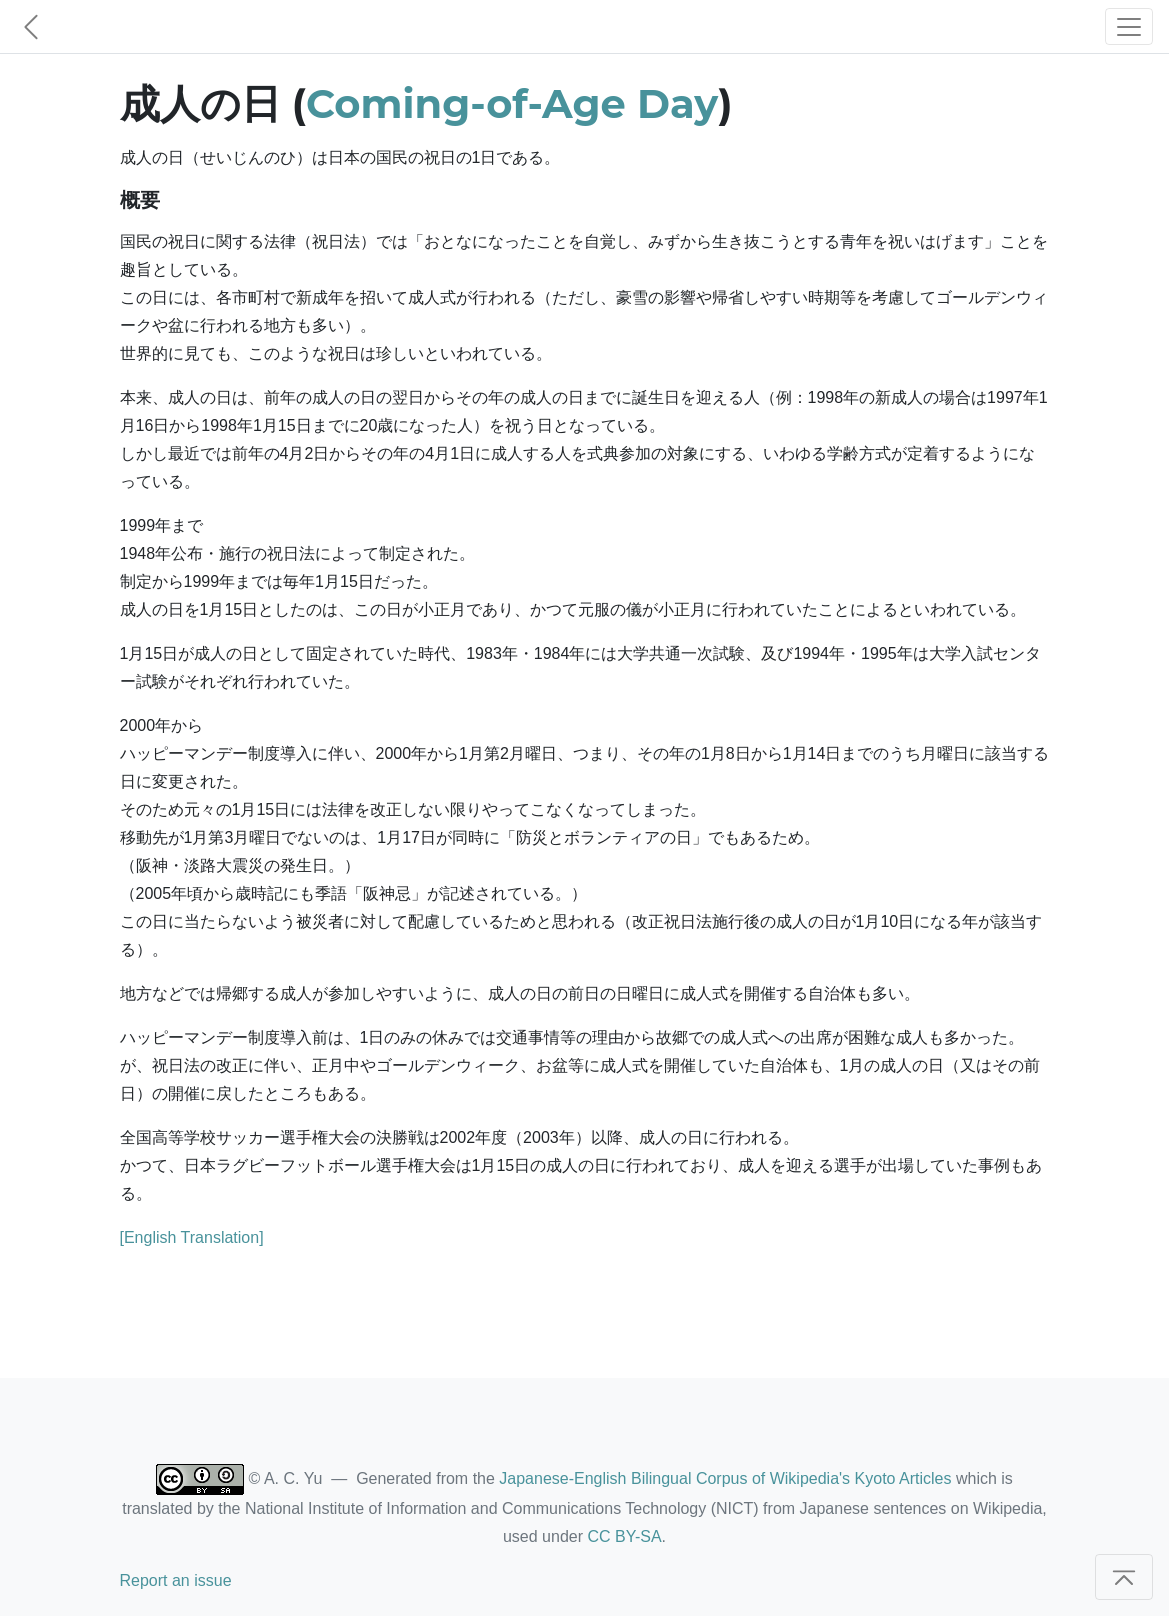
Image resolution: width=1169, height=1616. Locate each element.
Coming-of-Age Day (512, 103)
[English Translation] (192, 1237)
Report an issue (176, 1580)
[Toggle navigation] (1129, 26)
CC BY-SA (624, 1536)
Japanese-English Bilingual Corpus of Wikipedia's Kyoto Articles (725, 1478)
